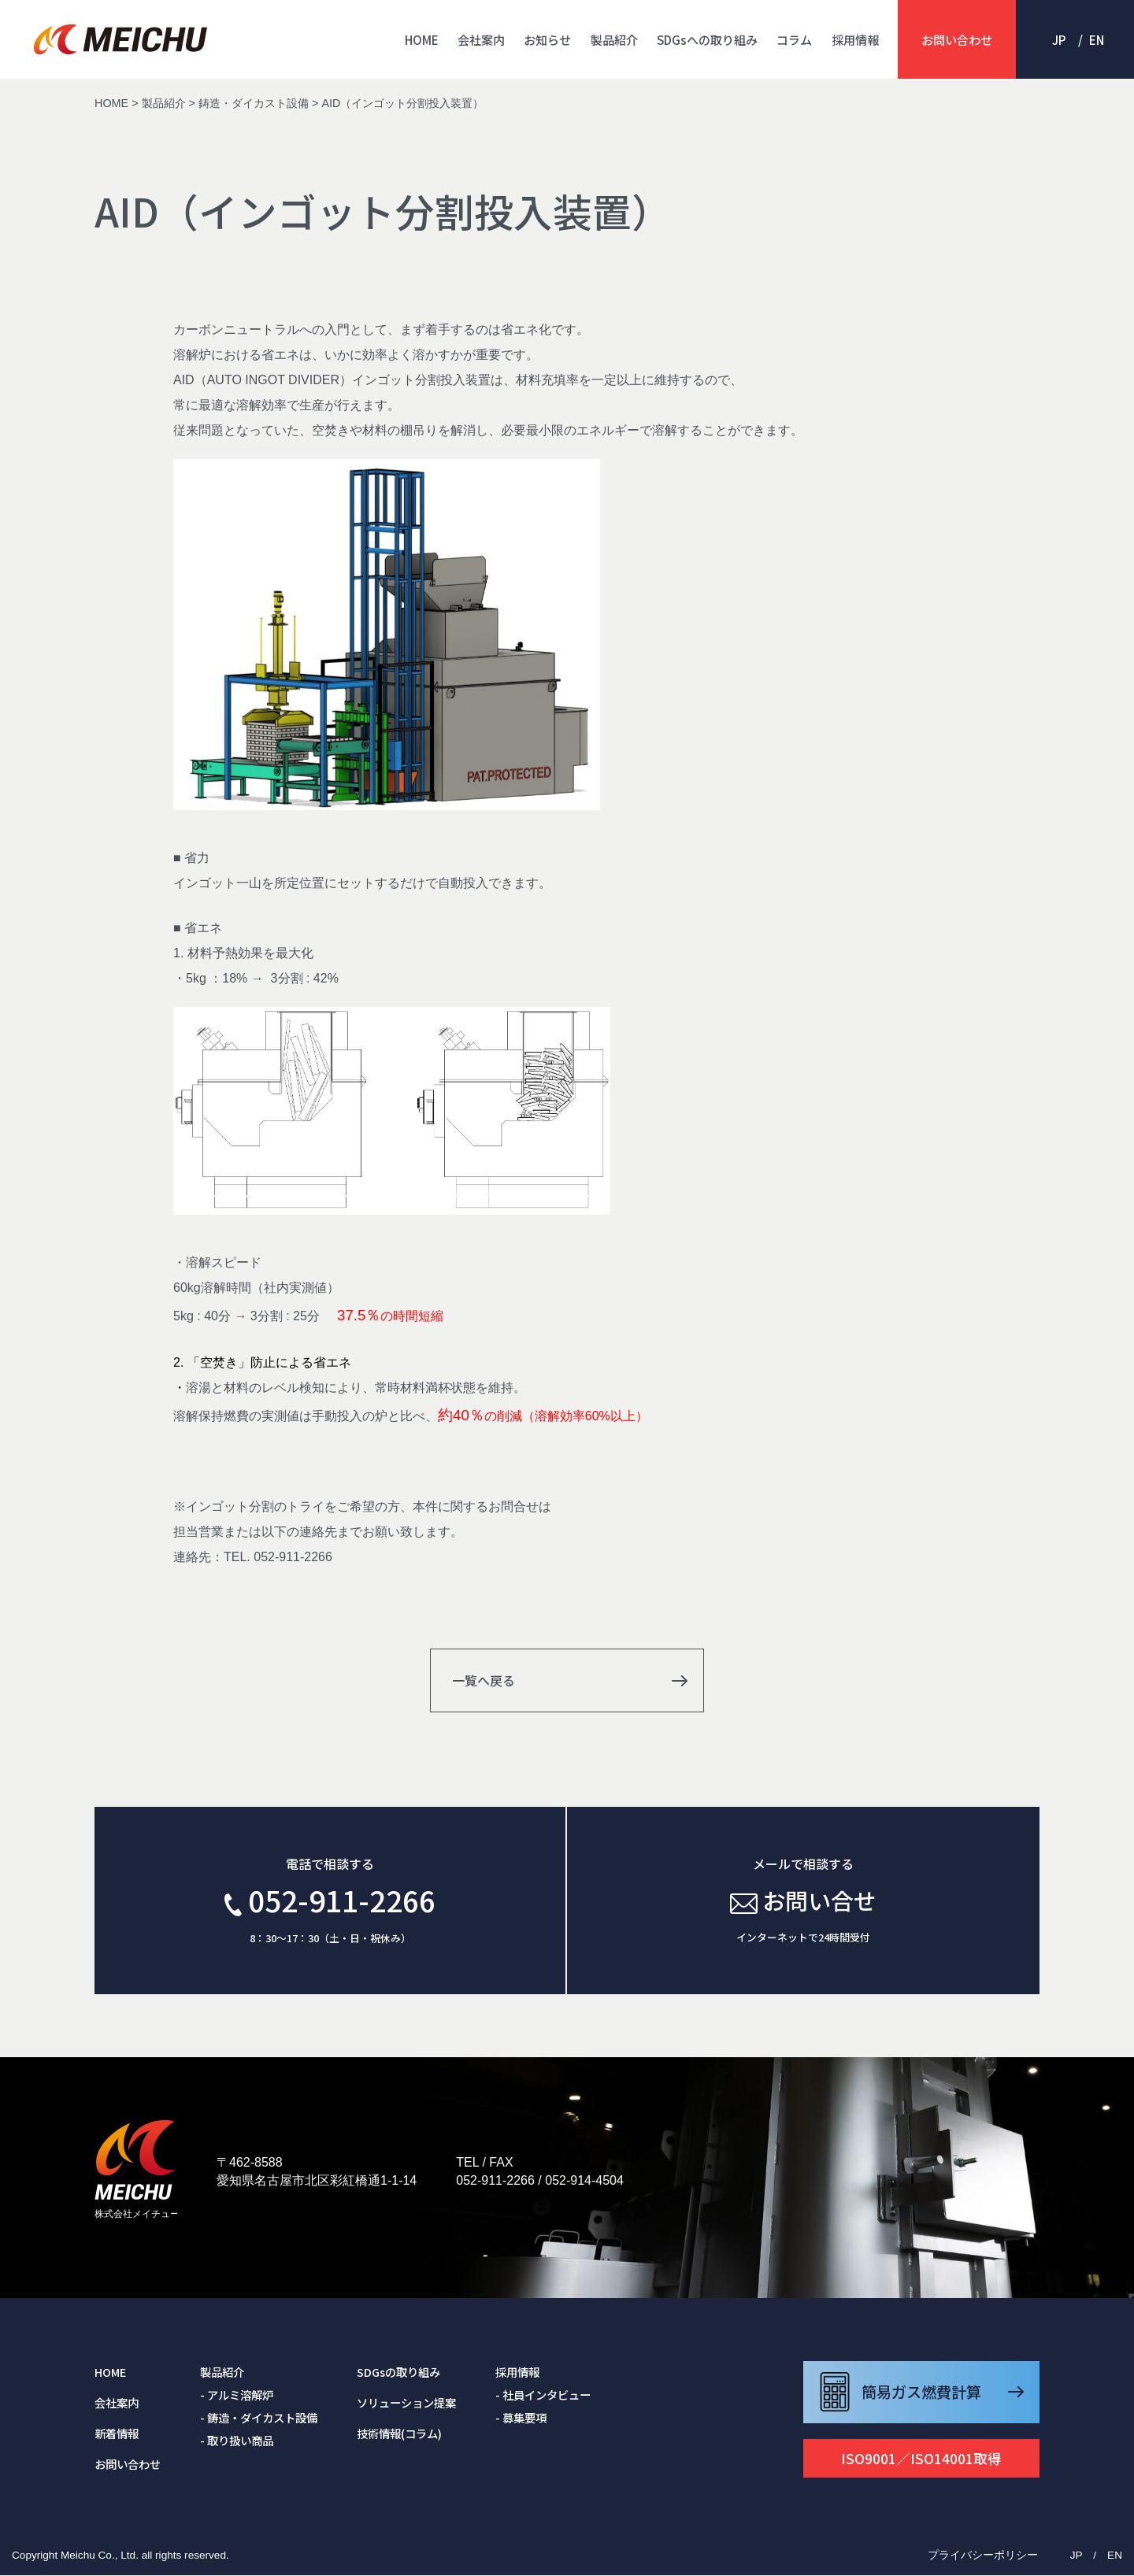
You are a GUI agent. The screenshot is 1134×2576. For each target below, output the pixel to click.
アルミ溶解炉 (240, 2395)
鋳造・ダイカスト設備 (262, 2418)
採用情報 (855, 39)
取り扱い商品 (240, 2440)
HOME (422, 39)
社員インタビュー (546, 2395)
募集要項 (524, 2418)
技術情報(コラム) (399, 2434)
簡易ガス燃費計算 (921, 2393)
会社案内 (481, 39)
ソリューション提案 (406, 2403)
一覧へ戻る (482, 1680)
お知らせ (547, 39)
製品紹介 (614, 39)
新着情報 (116, 2434)
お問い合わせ (956, 39)
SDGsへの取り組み (707, 39)
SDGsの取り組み (398, 2372)
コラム (794, 39)
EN (1096, 39)
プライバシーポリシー (983, 2555)
